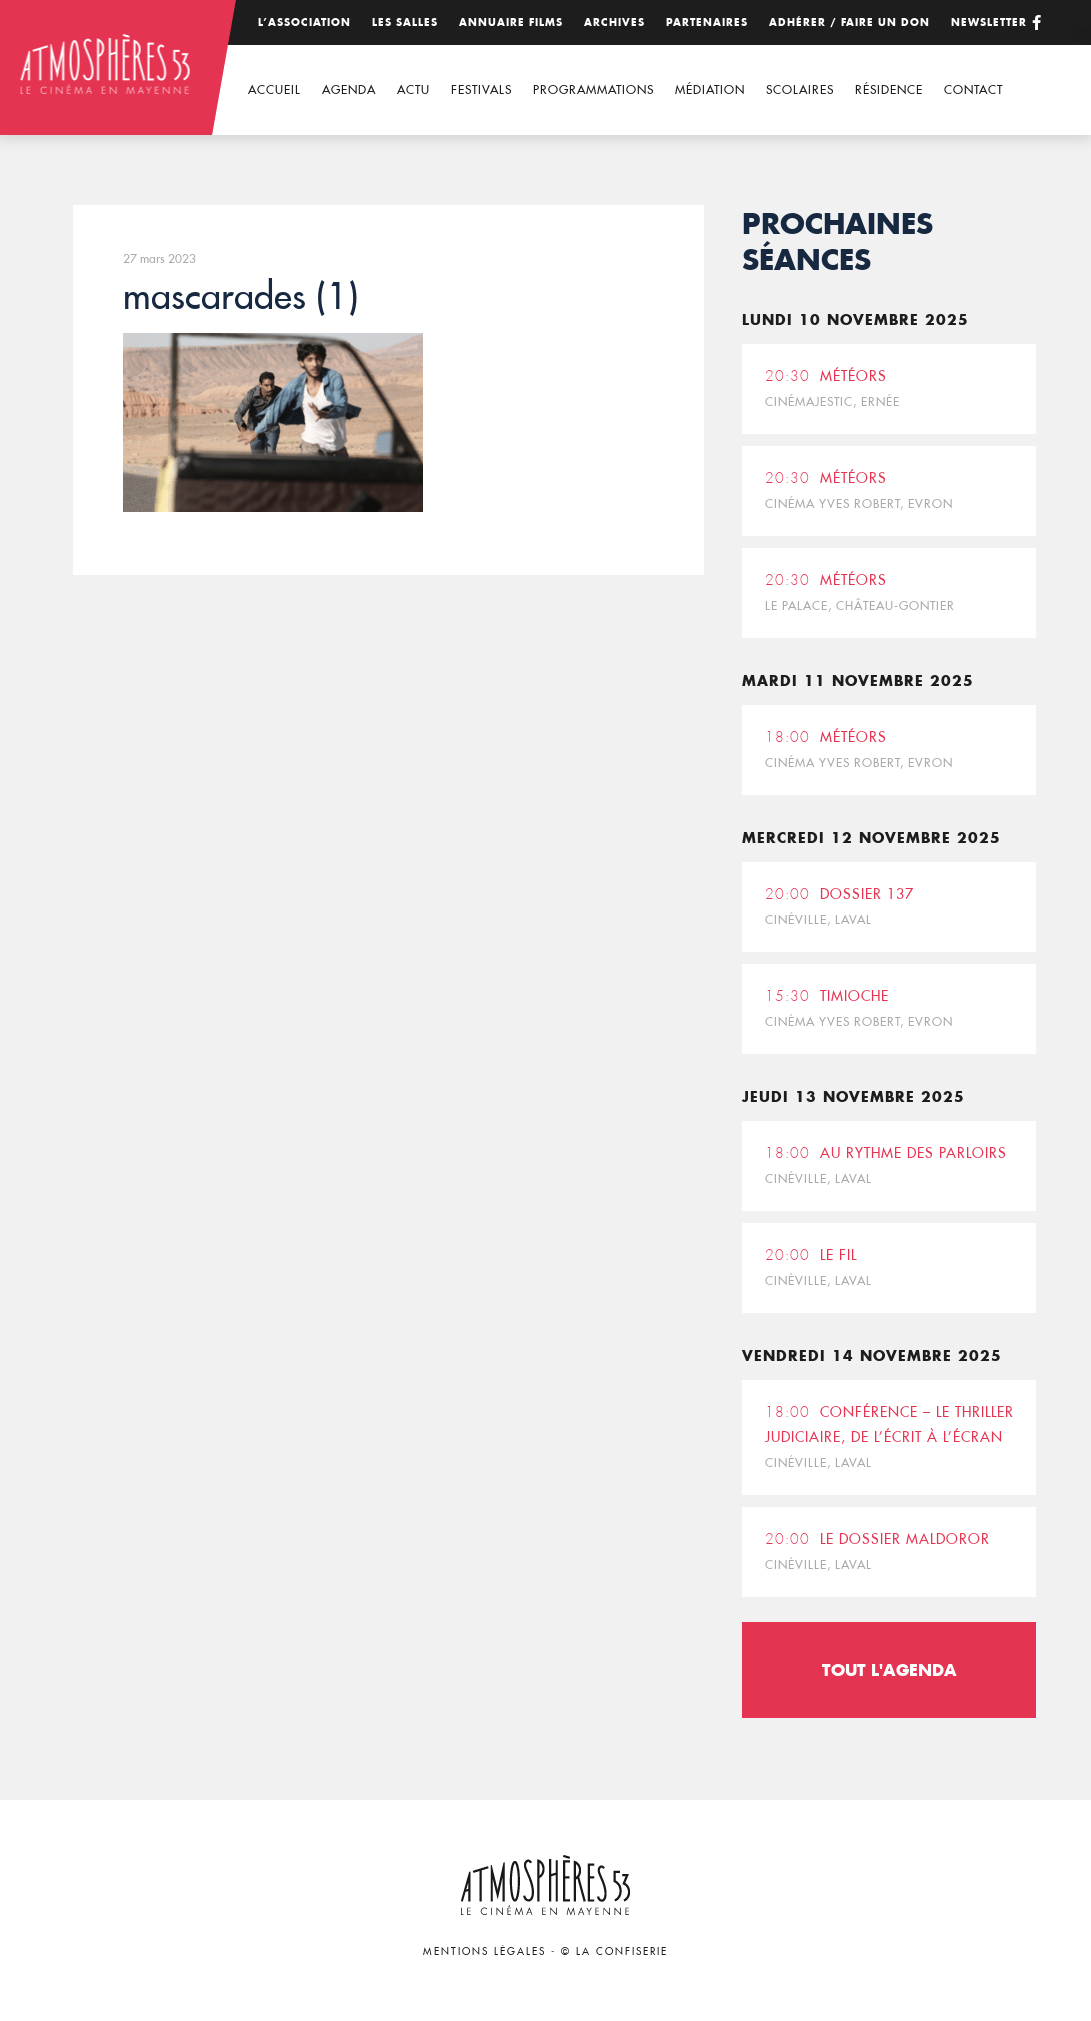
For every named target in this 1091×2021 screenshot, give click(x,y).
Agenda (349, 89)
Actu (413, 89)
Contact (973, 89)
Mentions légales (484, 1951)
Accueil (274, 89)
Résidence (889, 89)
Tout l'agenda (889, 1669)
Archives (614, 22)
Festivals (481, 89)
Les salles (405, 22)
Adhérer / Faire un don (849, 22)
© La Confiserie (614, 1951)
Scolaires (800, 89)
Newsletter (989, 22)
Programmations (593, 89)
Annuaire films (511, 22)
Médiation (710, 89)
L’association (304, 22)
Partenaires (707, 22)
